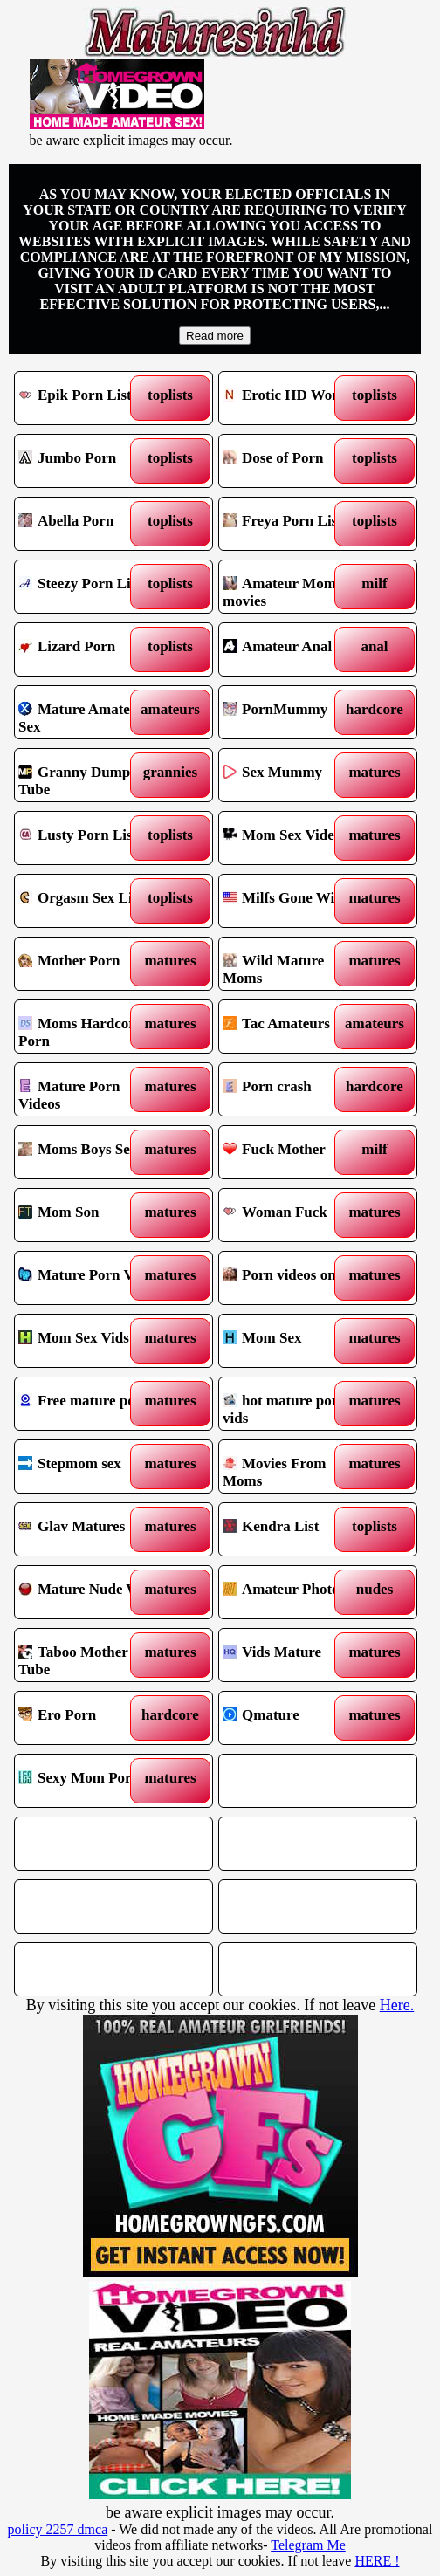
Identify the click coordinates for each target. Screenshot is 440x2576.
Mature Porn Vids (89, 1278)
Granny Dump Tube (89, 775)
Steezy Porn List (89, 586)
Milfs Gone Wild (294, 901)
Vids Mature (294, 1655)
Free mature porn (89, 1403)
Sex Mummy (294, 775)
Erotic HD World (294, 398)
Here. (397, 2005)
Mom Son (89, 1215)
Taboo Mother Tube (89, 1655)
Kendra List (294, 1529)
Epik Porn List (89, 398)
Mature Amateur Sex (89, 712)
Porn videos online (294, 1278)
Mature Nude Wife (89, 1592)
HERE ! (376, 2560)
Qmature (294, 1718)
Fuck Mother (294, 1152)
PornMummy (294, 712)
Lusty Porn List (89, 838)
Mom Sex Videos (294, 838)
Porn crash (294, 1089)
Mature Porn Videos (89, 1089)
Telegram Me (308, 2545)
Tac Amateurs (294, 1026)
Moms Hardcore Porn (89, 1026)
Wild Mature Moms (294, 963)
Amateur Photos (294, 1592)
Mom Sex (294, 1341)
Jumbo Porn (89, 461)
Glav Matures (89, 1529)
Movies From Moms (294, 1466)
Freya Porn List (294, 523)
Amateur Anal (294, 649)
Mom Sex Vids (89, 1341)
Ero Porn (89, 1718)
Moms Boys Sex (89, 1152)
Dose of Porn (294, 461)
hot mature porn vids (294, 1403)
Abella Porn (89, 523)
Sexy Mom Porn (89, 1780)
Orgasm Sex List (89, 901)
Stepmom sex (89, 1466)
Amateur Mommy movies (294, 586)
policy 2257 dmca (58, 2529)
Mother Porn (89, 963)
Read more (215, 335)
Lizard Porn (89, 649)
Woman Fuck (294, 1215)
